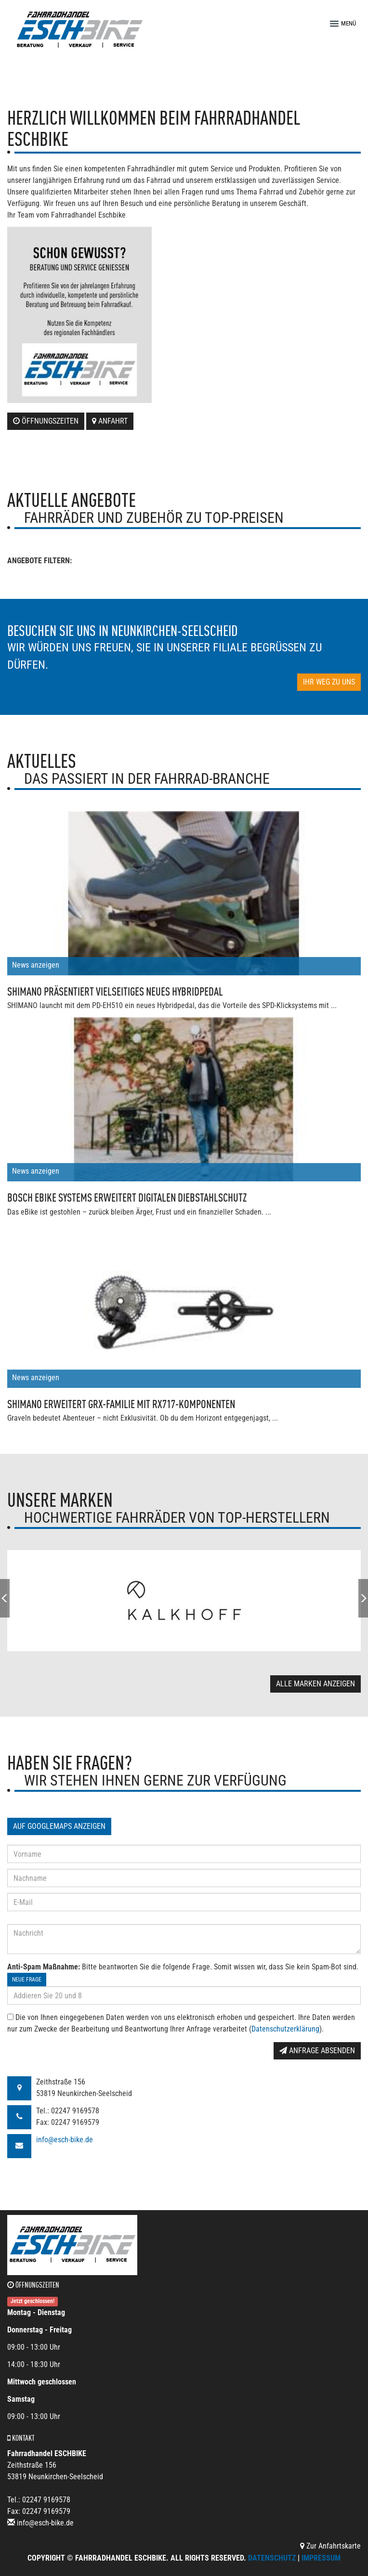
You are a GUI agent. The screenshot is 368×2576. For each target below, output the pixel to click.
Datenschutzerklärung (285, 2028)
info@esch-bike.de (64, 2139)
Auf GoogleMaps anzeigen (59, 1826)
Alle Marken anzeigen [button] (315, 1683)
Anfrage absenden (317, 2050)
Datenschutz (272, 2558)
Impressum (321, 2558)
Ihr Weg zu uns (329, 681)
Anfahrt (110, 421)
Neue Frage (26, 1979)
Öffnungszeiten (46, 421)
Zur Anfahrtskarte (330, 2545)
